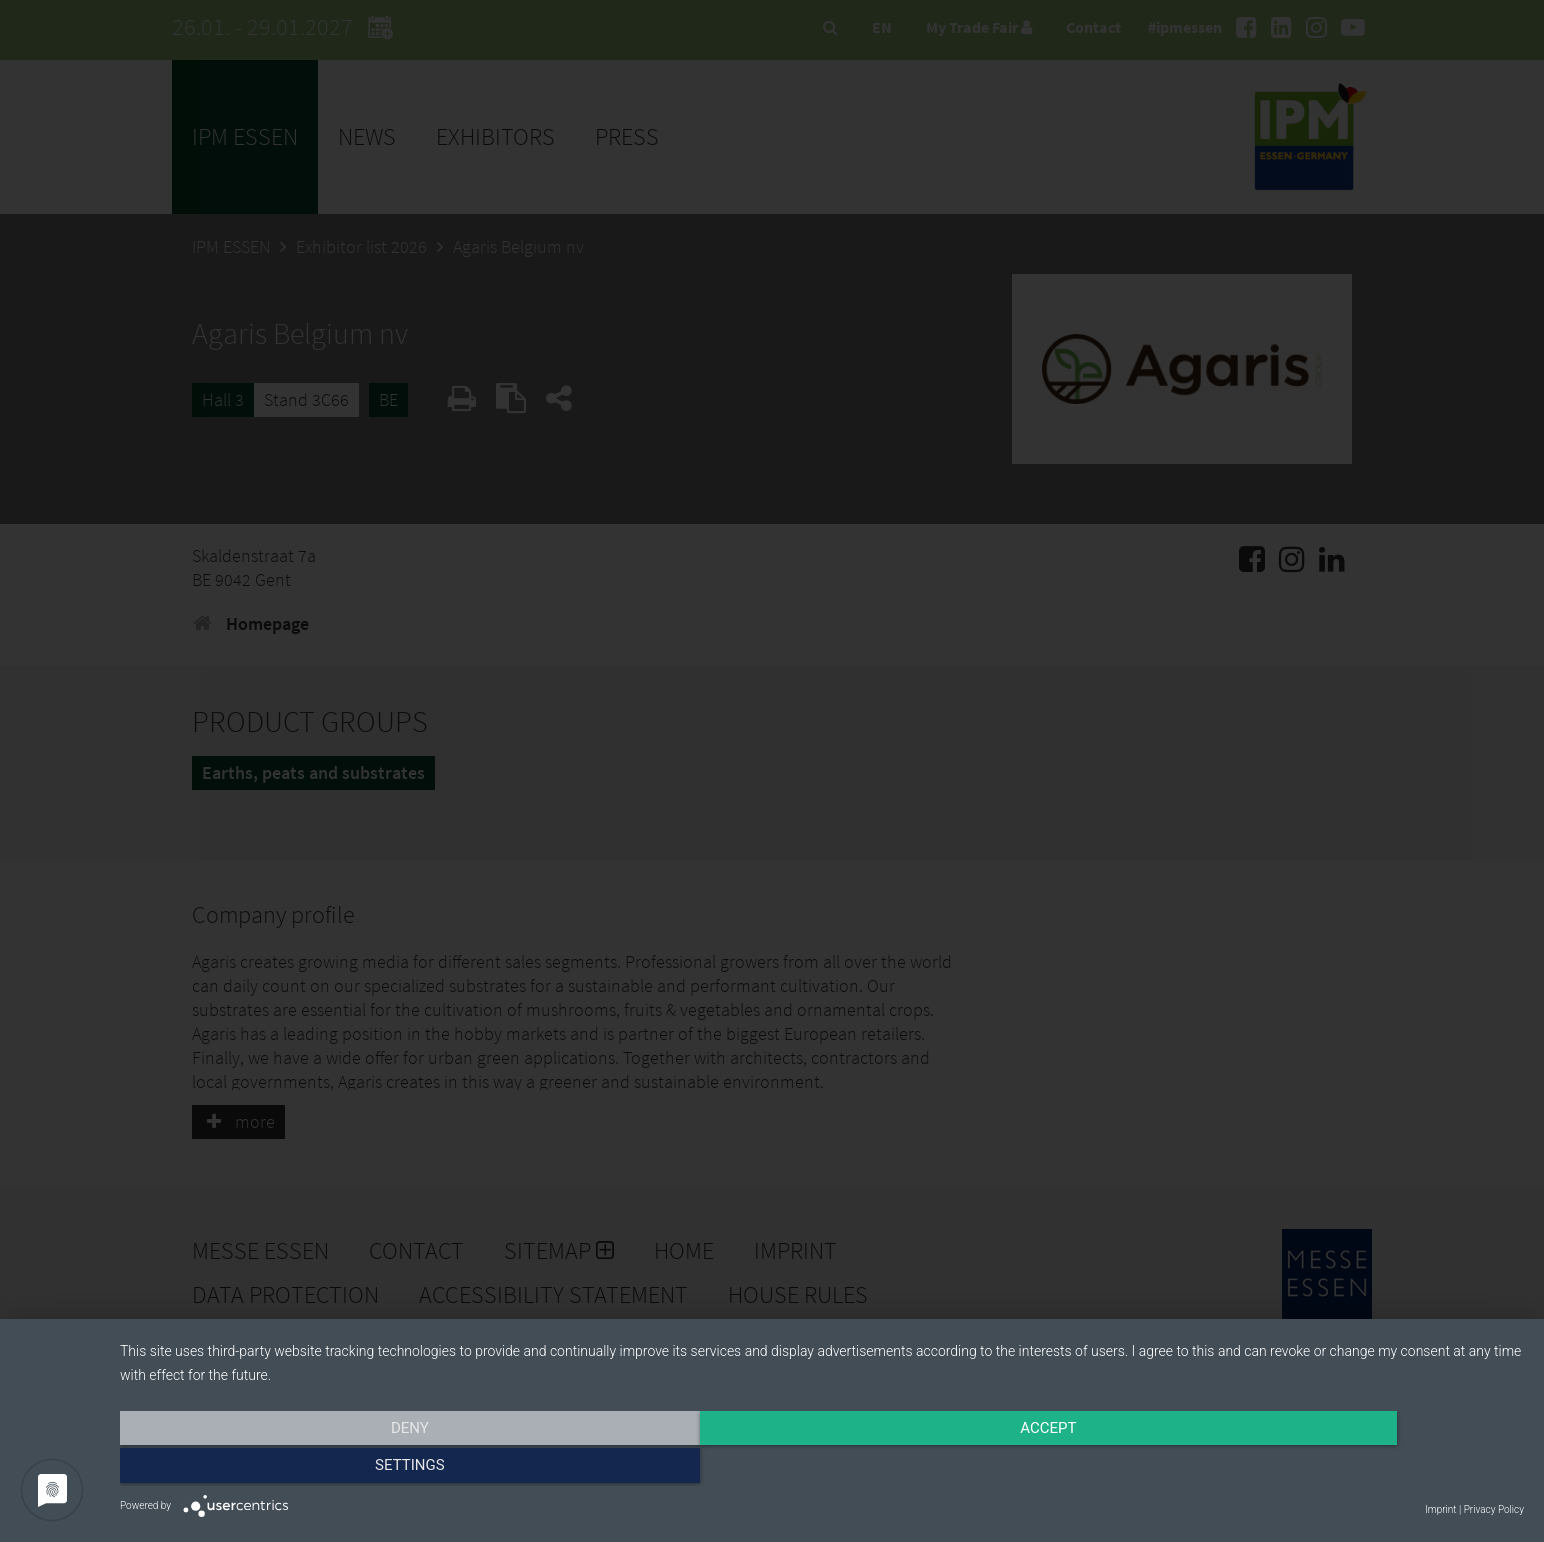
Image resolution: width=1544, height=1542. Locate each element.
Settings (1314, 1469)
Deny (331, 1469)
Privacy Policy (1494, 1509)
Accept (822, 1469)
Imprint (1440, 1509)
